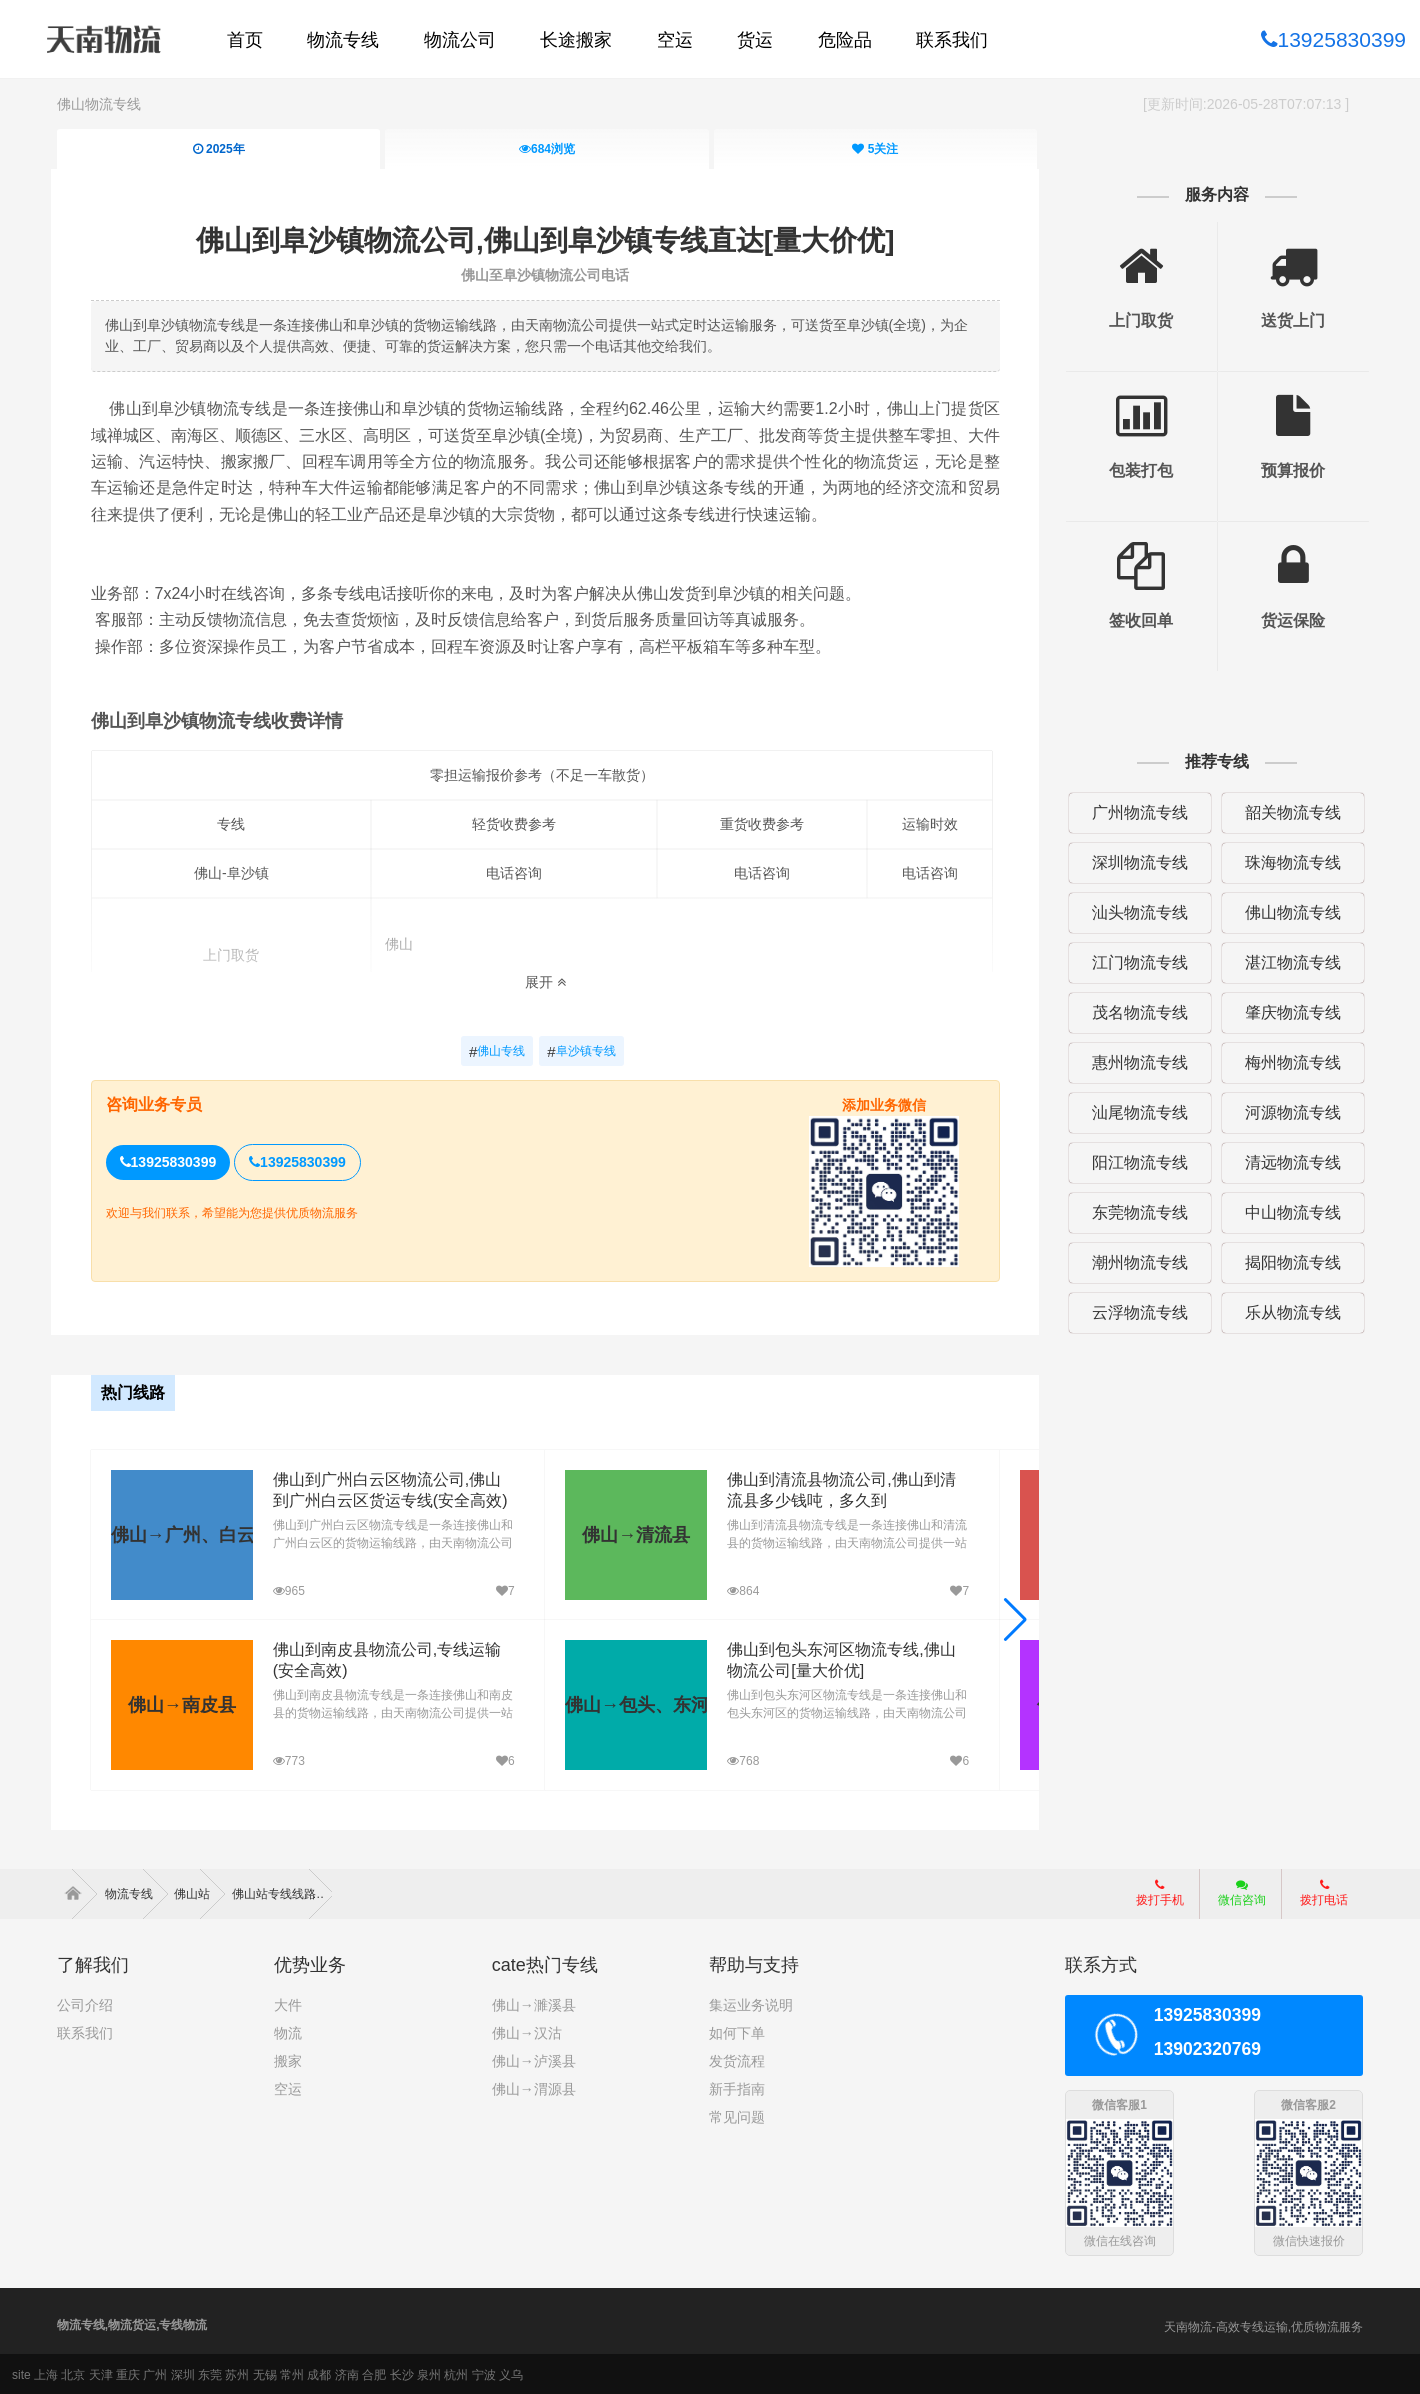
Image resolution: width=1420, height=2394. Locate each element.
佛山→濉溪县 (534, 2003)
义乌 (511, 2373)
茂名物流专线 (1136, 1012)
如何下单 (737, 2031)
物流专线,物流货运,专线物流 (132, 2323)
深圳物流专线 (1136, 862)
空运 (288, 2087)
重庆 (128, 2373)
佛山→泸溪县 (534, 2059)
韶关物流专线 (1288, 812)
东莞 (210, 2373)
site (21, 2373)
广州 (155, 2373)
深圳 (183, 2373)
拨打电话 (1324, 1891)
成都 (319, 2373)
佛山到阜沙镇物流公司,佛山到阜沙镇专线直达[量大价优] (546, 239)
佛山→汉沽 (527, 2031)
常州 (292, 2373)
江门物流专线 (1136, 962)
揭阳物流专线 (1288, 1262)
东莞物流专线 (1136, 1212)
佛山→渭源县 (534, 2087)
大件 (288, 2003)
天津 (101, 2373)
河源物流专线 (1288, 1112)
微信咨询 (1234, 1897)
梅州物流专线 (1288, 1062)
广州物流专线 (1136, 812)
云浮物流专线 (1136, 1312)
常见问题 (737, 2115)
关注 (875, 149)
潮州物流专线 (1136, 1262)
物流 (288, 2031)
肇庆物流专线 (1288, 1012)
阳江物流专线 (1136, 1162)
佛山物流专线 (99, 104)
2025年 (218, 149)
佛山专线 (498, 1052)
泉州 (429, 2373)
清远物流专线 (1288, 1162)
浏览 (547, 149)
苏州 (237, 2373)
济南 (347, 2373)
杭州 (456, 2373)
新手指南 (737, 2087)
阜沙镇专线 (583, 1052)
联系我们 (85, 2031)
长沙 (402, 2373)
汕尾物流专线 (1136, 1112)
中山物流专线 (1288, 1212)
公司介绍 (85, 2003)
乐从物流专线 (1288, 1312)
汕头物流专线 (1136, 912)
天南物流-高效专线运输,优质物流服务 (1263, 2325)
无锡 (265, 2373)
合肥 (374, 2373)
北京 (73, 2373)
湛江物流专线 (1288, 962)
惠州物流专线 (1136, 1062)
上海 (46, 2373)
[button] (1012, 1619)
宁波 (484, 2373)
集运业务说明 (751, 2003)
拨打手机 (1160, 1891)
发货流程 (737, 2059)
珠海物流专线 (1288, 862)
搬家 (288, 2059)
